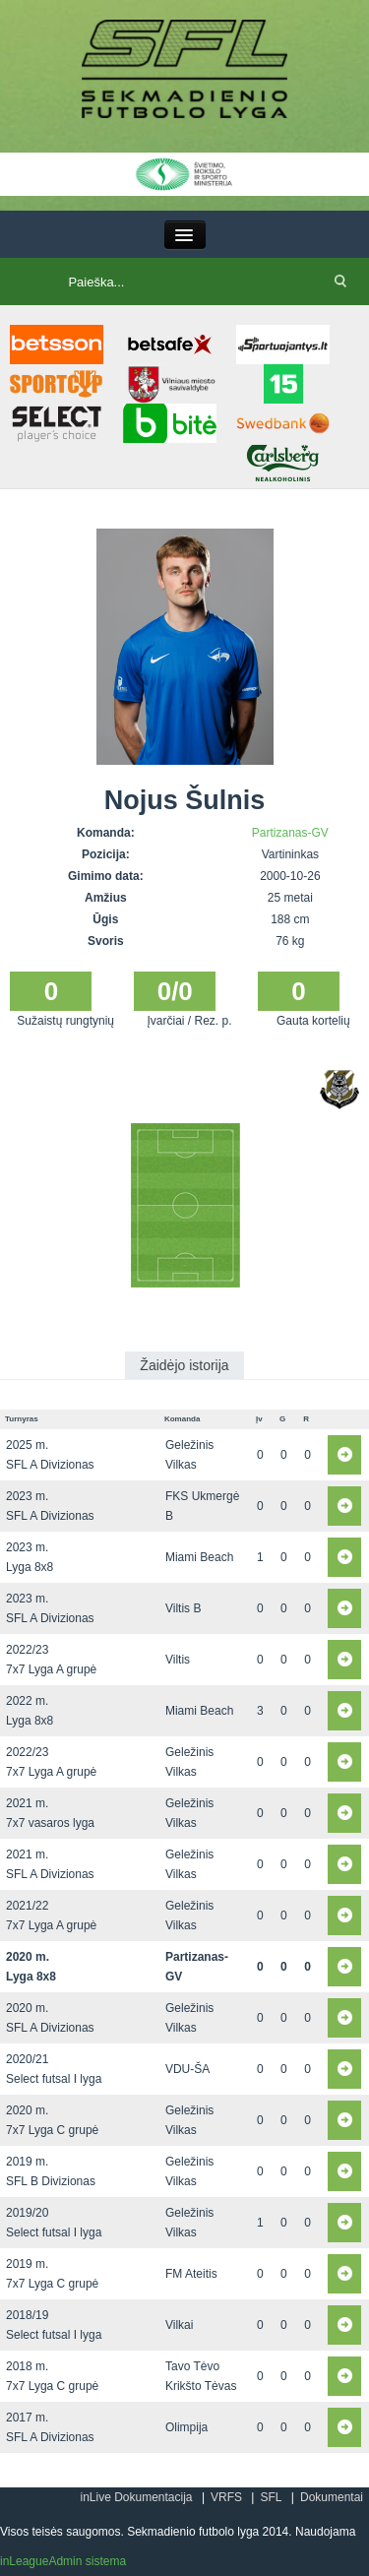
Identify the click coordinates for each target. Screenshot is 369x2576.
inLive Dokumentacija (136, 2497)
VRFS (226, 2497)
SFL (270, 2497)
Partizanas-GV (290, 833)
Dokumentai (331, 2497)
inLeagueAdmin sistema (63, 2561)
